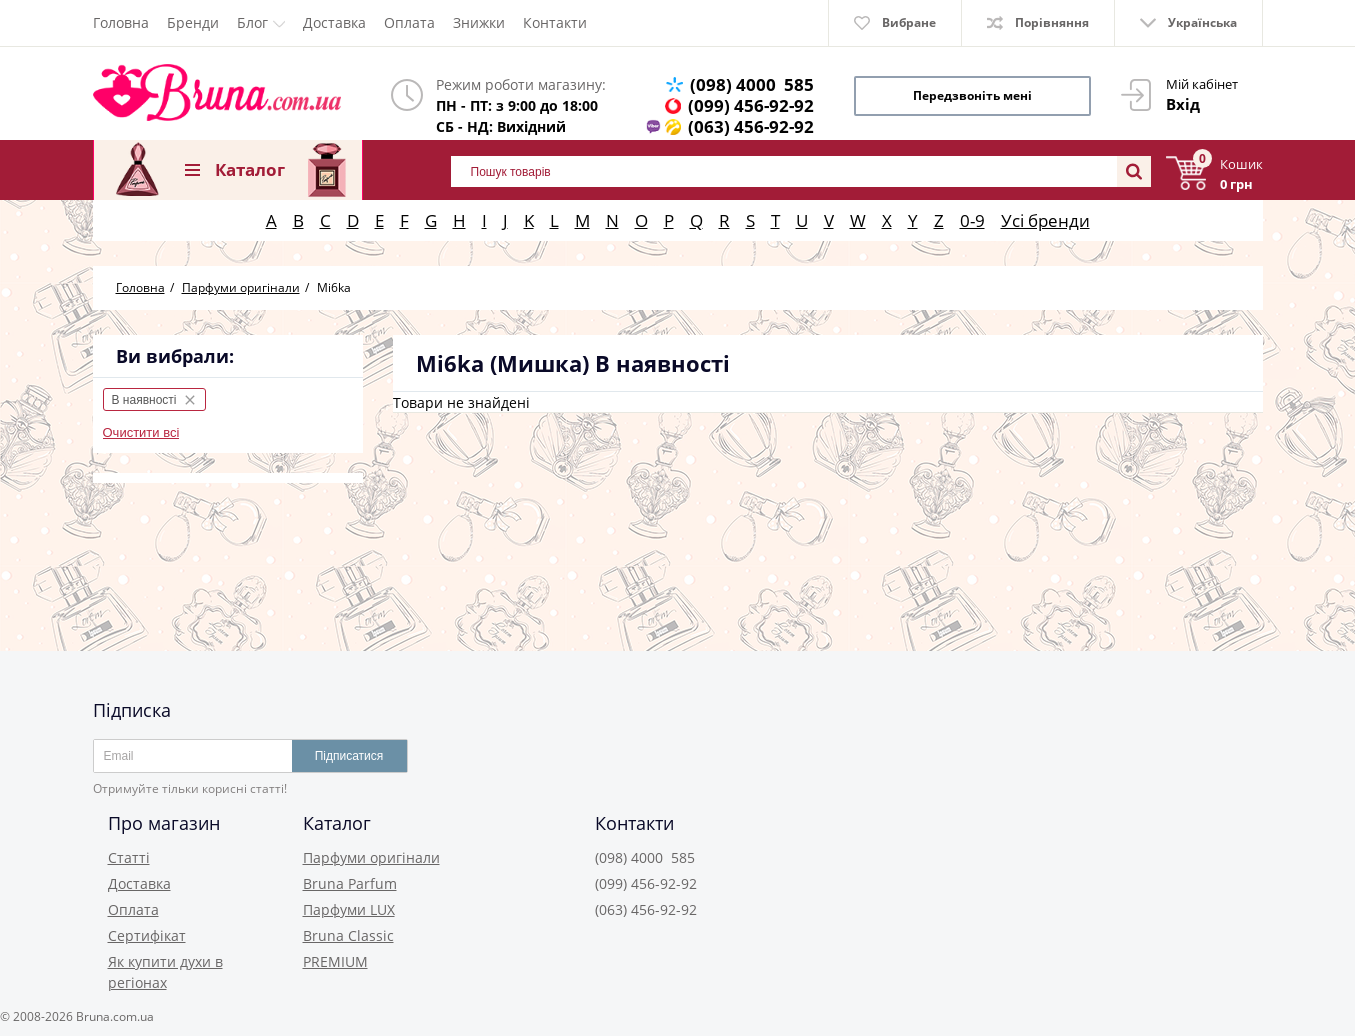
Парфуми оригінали (371, 857)
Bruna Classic (348, 935)
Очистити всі (141, 432)
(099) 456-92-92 (751, 105)
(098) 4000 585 (752, 84)
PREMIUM (335, 961)
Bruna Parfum (350, 883)
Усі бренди (1045, 220)
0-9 (972, 220)
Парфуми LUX (349, 909)
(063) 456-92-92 (751, 126)
